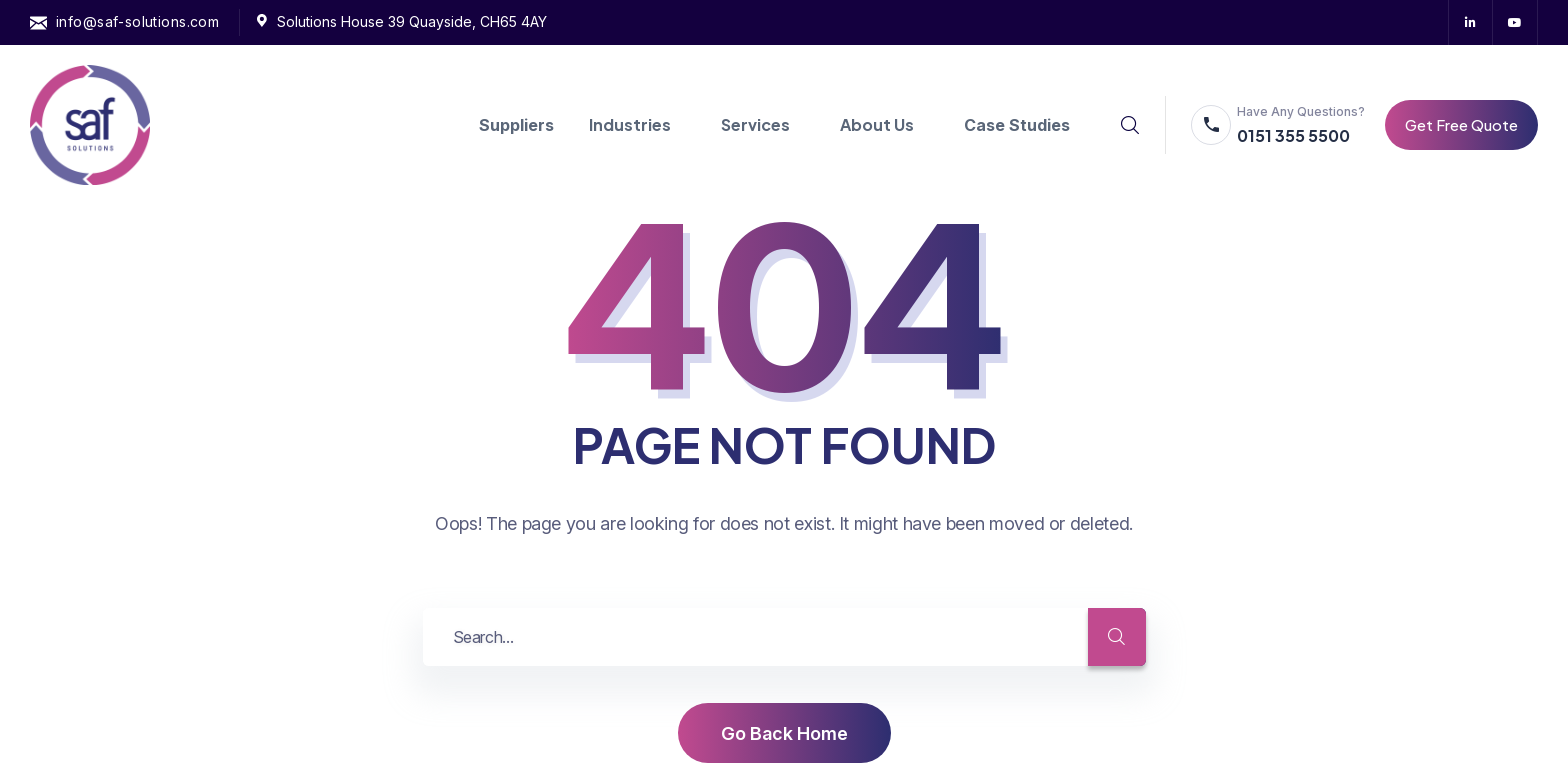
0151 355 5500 (1293, 135)
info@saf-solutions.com (137, 21)
